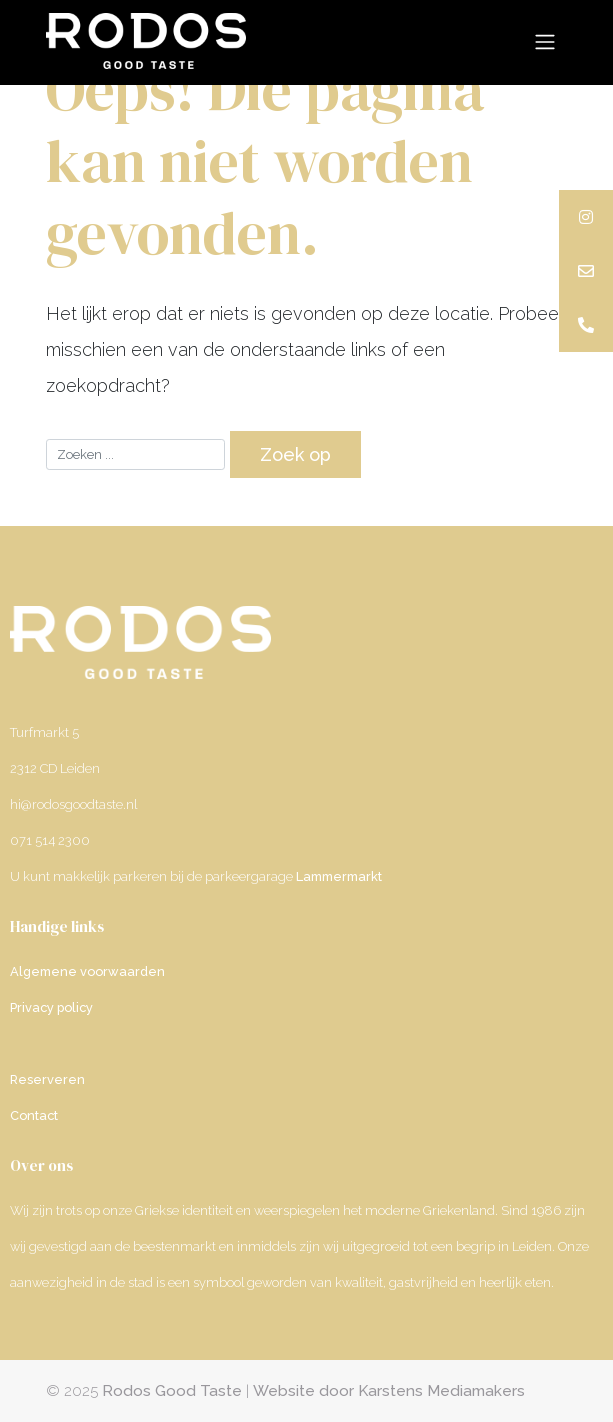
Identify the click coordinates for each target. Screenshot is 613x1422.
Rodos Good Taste (172, 1391)
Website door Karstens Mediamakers (389, 1391)
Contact (34, 1115)
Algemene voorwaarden (87, 971)
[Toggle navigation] (545, 42)
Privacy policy (51, 1007)
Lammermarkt (339, 876)
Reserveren (47, 1079)
